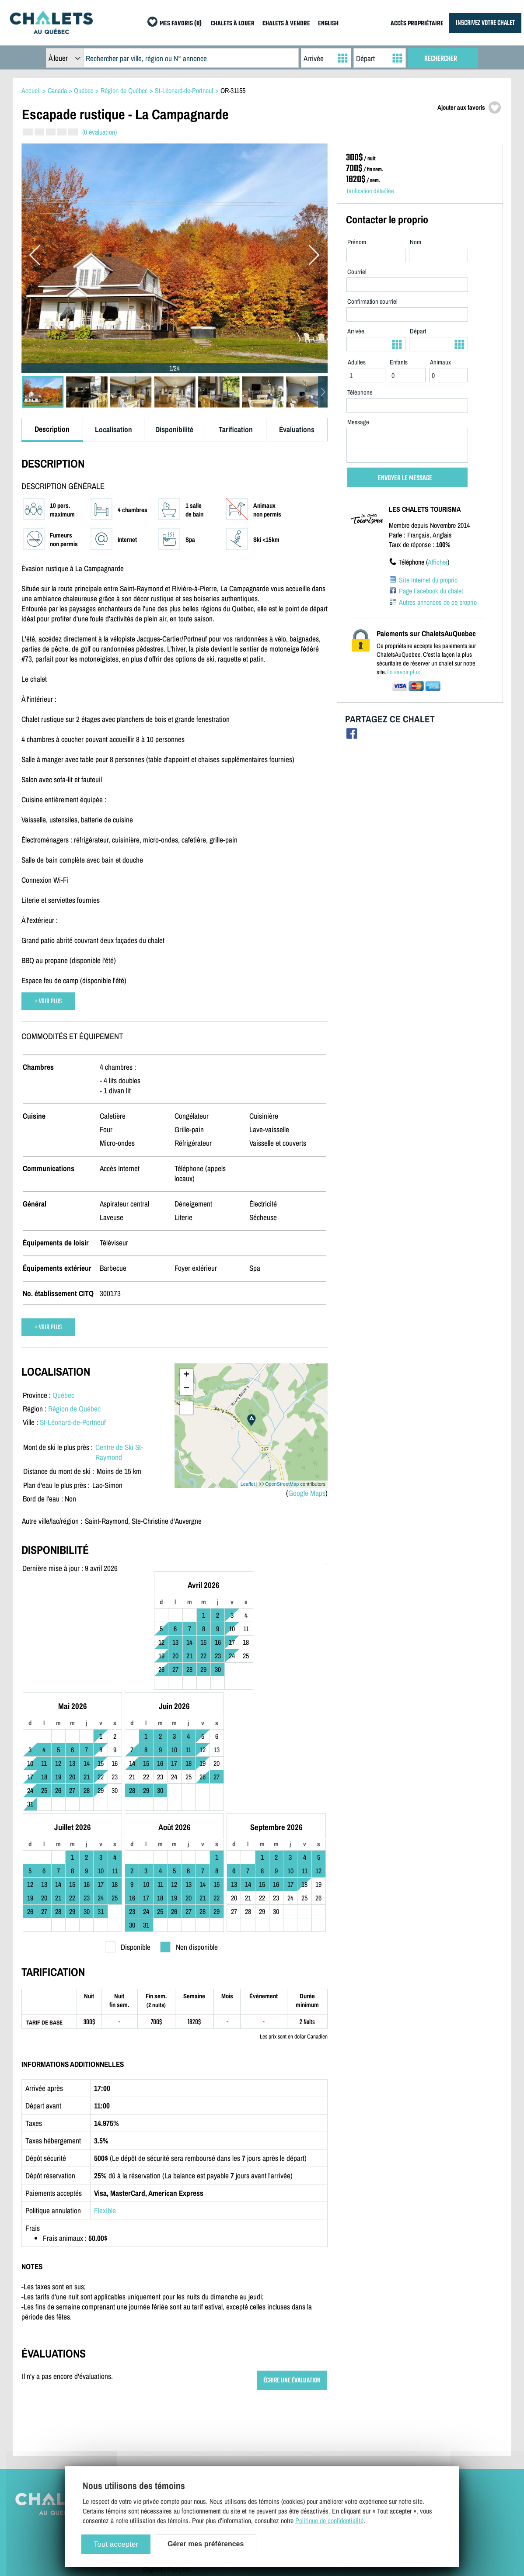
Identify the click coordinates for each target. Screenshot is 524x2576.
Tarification (236, 429)
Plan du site (158, 2395)
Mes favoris (375, 2446)
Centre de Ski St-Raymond (119, 1452)
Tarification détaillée (370, 191)
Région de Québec (74, 1409)
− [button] (186, 1388)
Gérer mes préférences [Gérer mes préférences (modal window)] (206, 2544)
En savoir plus (403, 672)
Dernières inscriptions (388, 2421)
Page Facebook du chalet (431, 591)
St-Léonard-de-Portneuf (73, 1422)
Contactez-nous (163, 2408)
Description (52, 429)
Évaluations (296, 429)
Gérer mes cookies (167, 2446)
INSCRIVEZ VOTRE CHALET (485, 22)
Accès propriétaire (274, 2408)
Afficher (437, 562)
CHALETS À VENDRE (286, 24)
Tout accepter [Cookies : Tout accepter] (116, 2544)
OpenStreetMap (282, 1484)
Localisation (113, 429)
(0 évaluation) (99, 132)
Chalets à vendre (381, 2408)
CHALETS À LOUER (233, 24)
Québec (63, 1395)
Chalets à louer (379, 2395)
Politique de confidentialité (177, 2433)
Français (178, 2459)
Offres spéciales (380, 2433)
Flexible (105, 2100)
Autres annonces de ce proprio (438, 602)
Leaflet (248, 1484)
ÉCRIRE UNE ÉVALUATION (292, 2269)
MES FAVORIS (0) (181, 24)
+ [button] (186, 1375)
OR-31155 (232, 90)
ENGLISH (328, 24)
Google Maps (306, 1493)
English (152, 2459)
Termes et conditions (170, 2421)
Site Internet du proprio (428, 580)
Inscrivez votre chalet (278, 2395)
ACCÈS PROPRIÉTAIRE (417, 24)
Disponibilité (174, 429)
